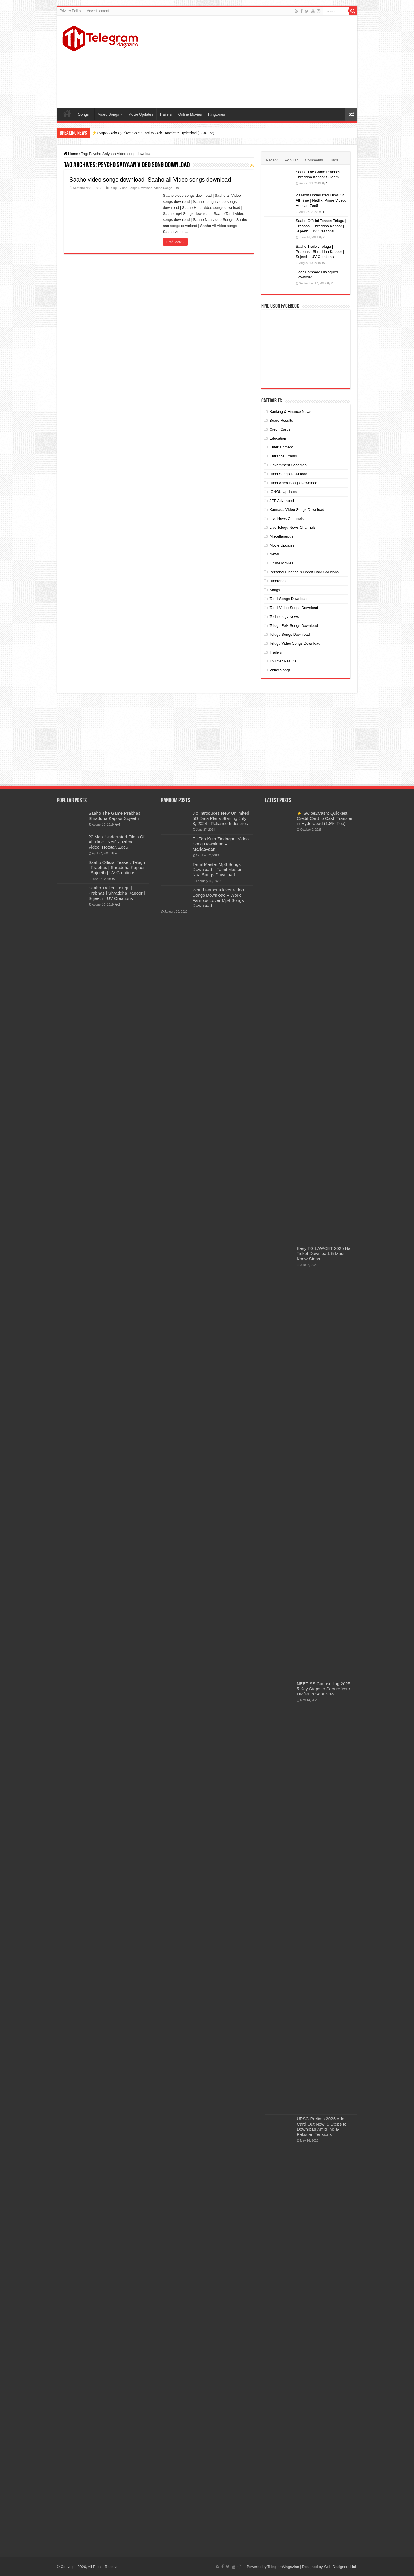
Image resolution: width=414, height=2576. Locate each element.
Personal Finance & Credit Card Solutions (304, 572)
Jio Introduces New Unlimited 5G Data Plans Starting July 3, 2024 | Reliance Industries (221, 818)
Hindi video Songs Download (293, 483)
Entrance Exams (283, 456)
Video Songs (108, 114)
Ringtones (216, 114)
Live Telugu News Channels (292, 527)
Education (277, 438)
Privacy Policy (70, 11)
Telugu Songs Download (289, 634)
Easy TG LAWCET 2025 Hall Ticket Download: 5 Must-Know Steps (324, 1253)
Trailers (166, 114)
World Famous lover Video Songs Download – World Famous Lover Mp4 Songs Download (218, 897)
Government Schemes (287, 465)
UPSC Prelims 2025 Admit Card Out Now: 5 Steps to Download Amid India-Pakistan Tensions (322, 2126)
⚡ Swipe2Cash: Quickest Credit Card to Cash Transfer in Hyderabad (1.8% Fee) (153, 133)
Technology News (284, 616)
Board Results (281, 420)
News (274, 554)
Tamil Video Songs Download (293, 608)
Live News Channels (286, 518)
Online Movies (190, 114)
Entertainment (281, 447)
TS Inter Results (282, 661)
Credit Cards (279, 429)
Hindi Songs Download (288, 474)
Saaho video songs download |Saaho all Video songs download (150, 179)
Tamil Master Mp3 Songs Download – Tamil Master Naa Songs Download (217, 869)
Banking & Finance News (290, 411)
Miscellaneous (281, 536)
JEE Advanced (281, 501)
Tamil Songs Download (288, 599)
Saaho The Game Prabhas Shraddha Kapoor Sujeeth (115, 816)
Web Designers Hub (340, 2566)
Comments (314, 160)
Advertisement (98, 11)
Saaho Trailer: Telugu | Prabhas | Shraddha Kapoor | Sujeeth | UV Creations (320, 251)
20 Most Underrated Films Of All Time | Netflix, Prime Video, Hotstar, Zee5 (321, 200)
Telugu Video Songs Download (130, 188)
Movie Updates (140, 114)
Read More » (175, 242)
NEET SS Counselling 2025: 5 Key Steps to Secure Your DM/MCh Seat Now (324, 1688)
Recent (272, 160)
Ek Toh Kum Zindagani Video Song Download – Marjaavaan (221, 843)
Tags (334, 160)
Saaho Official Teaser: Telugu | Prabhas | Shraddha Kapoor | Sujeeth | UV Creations (321, 226)
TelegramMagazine (283, 2566)
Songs (83, 114)
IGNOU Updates (283, 492)
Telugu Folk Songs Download (293, 625)
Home (67, 114)
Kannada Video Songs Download (296, 509)
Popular (291, 160)
